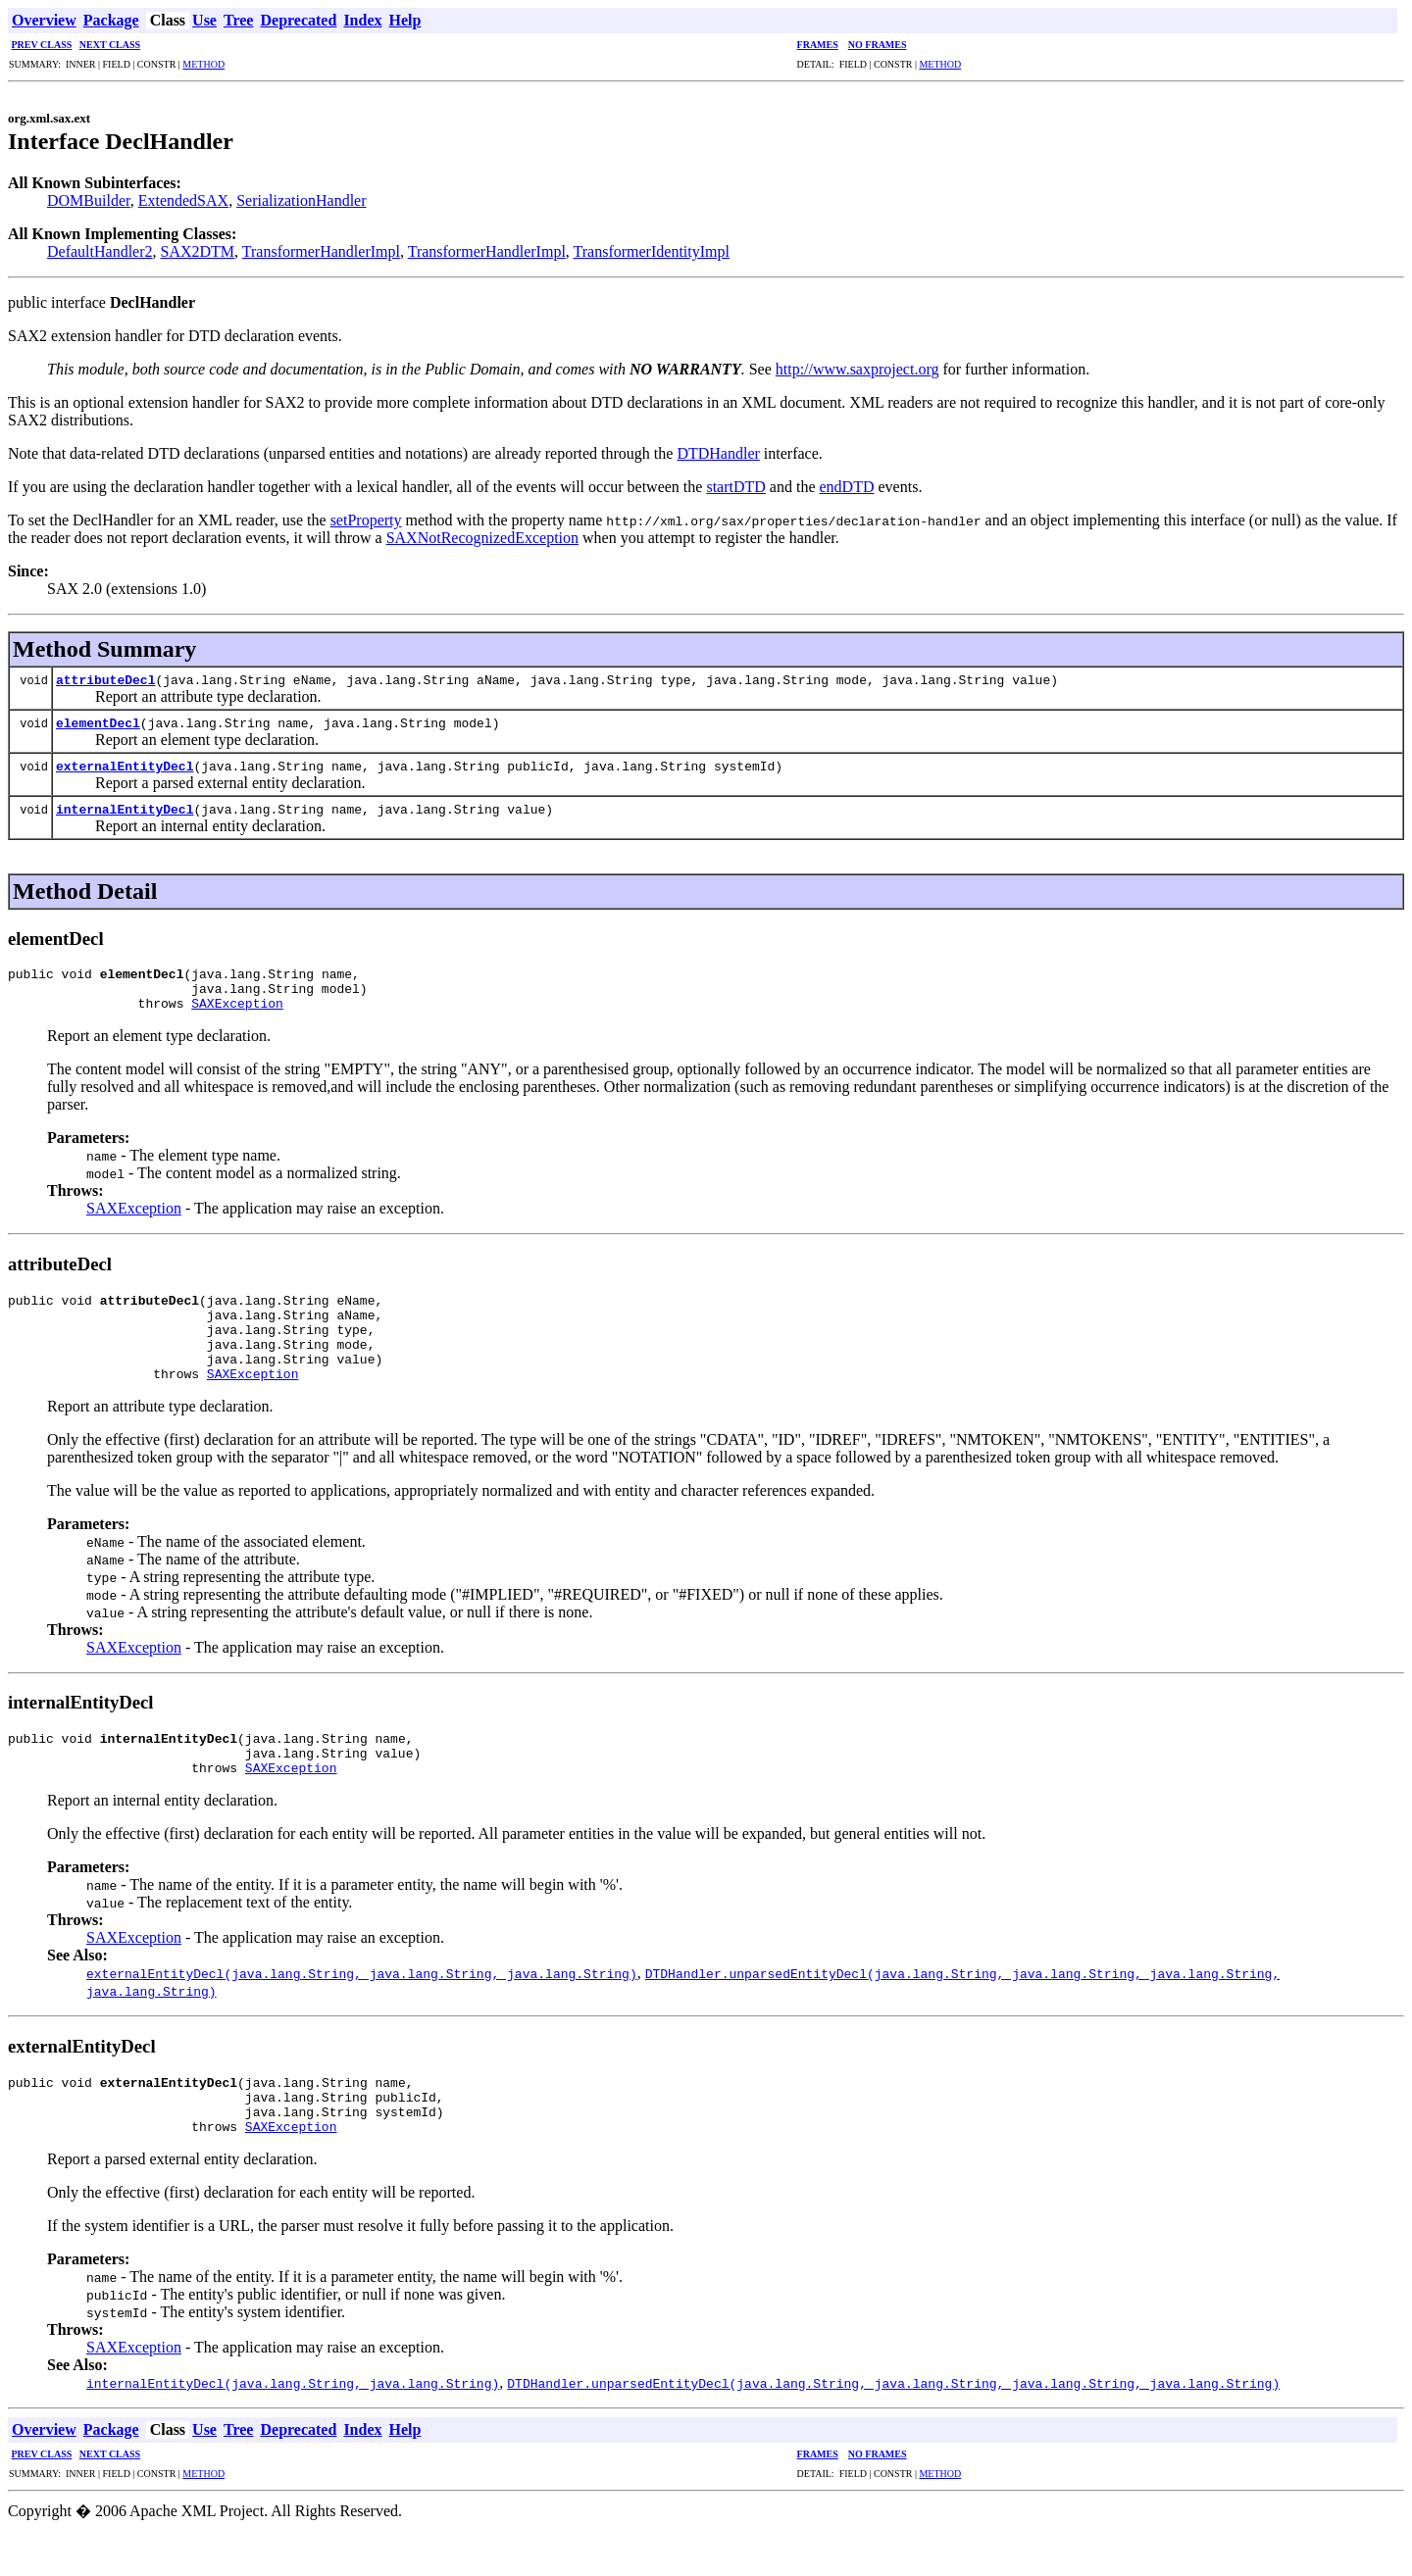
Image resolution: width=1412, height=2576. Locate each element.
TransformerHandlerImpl (321, 251)
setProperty (366, 520)
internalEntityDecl (124, 808)
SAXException (237, 1011)
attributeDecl (105, 679)
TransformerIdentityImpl (652, 251)
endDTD (847, 486)
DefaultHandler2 (100, 251)
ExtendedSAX (183, 200)
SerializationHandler (301, 200)
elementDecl (98, 722)
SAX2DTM (198, 251)
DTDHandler (718, 453)
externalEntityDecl (124, 765)
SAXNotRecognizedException (482, 537)
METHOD (203, 64)
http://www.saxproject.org (857, 369)
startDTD (735, 486)
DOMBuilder (88, 200)
